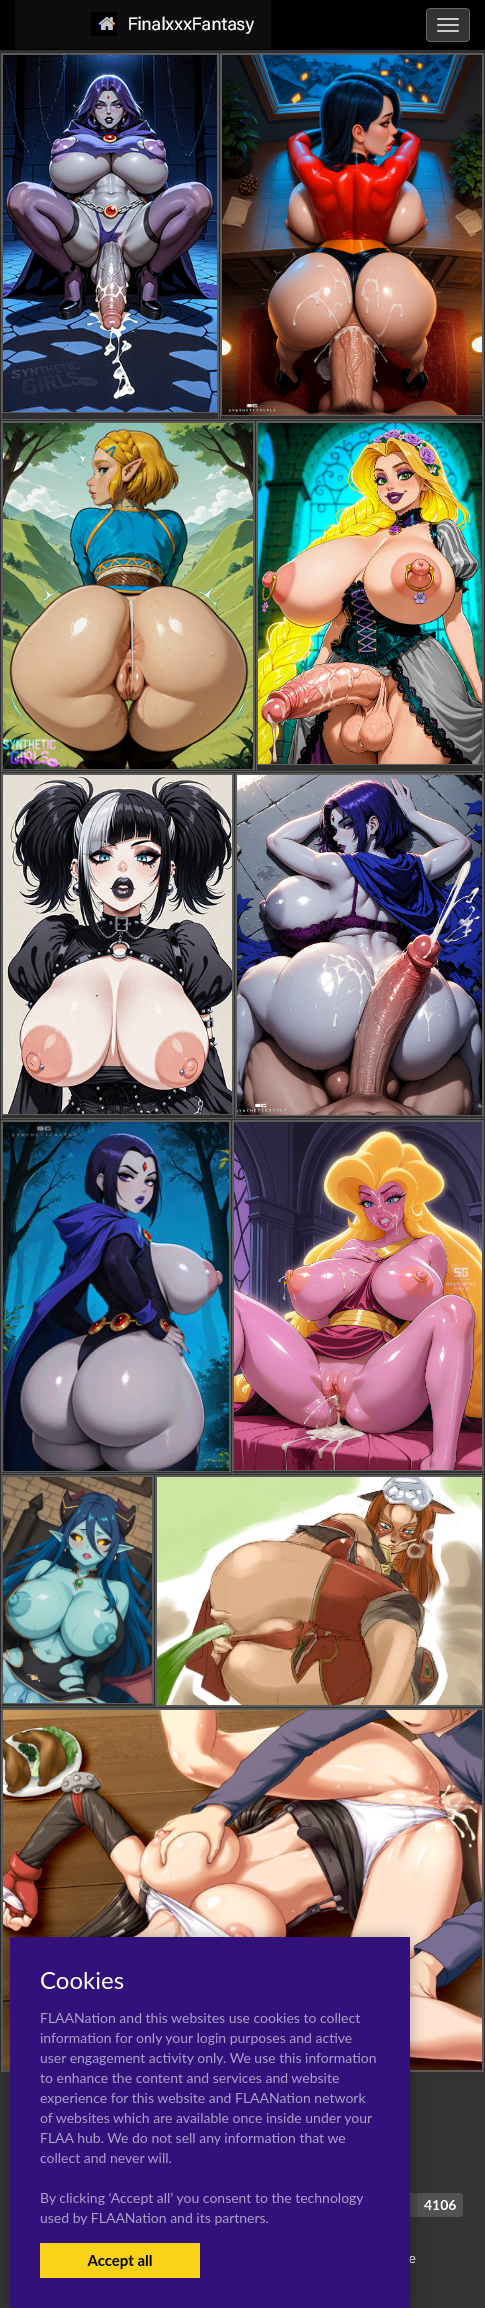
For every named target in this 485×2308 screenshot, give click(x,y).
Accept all (119, 2260)
